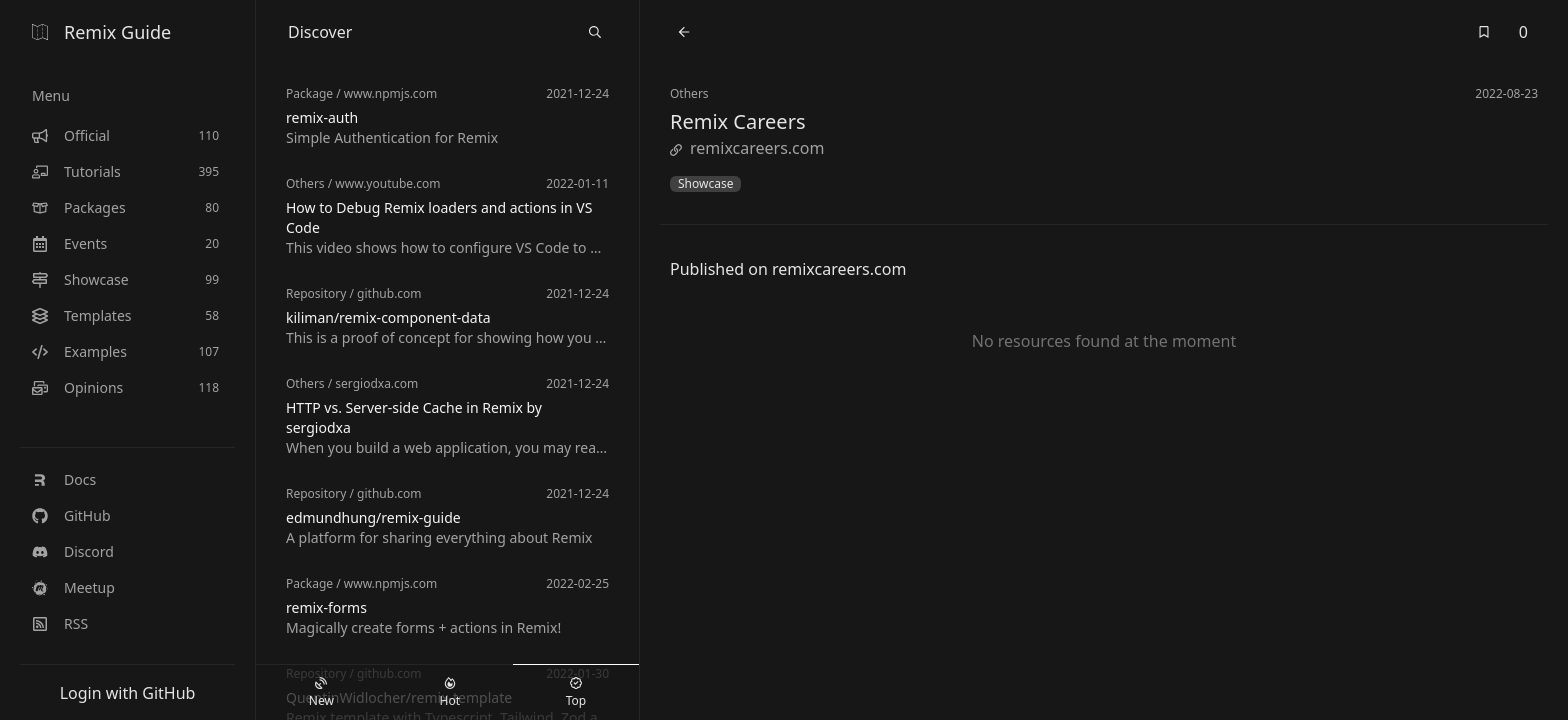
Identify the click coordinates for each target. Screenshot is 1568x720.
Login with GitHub (128, 693)
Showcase (705, 184)
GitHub (71, 515)
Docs (64, 479)
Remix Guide (101, 32)
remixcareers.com (747, 148)
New (321, 693)
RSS (60, 623)
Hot (450, 693)
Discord (73, 551)
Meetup (73, 587)
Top (576, 693)
